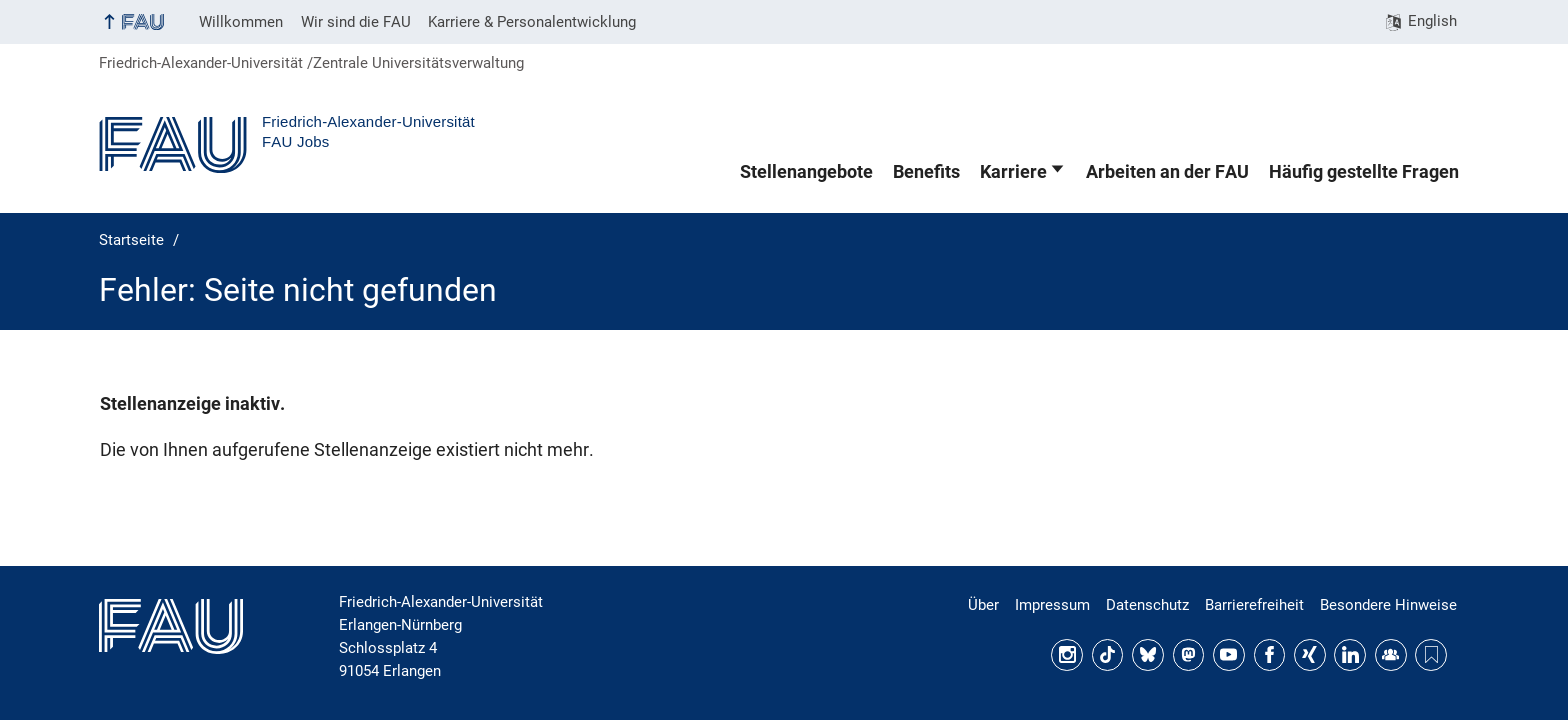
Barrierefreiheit (1254, 605)
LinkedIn (1350, 655)
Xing (1310, 655)
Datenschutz (1147, 605)
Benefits (926, 172)
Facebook (1270, 655)
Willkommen (241, 22)
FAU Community (1391, 655)
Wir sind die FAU (356, 22)
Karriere (1013, 172)
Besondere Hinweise (1388, 605)
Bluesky (1148, 655)
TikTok (1108, 655)
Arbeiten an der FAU (1167, 172)
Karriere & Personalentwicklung (532, 22)
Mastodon (1189, 655)
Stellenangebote (806, 172)
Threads (1431, 655)
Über (983, 605)
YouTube (1229, 655)
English (1432, 21)
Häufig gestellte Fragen (1364, 172)
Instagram (1067, 655)
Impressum (1052, 605)
